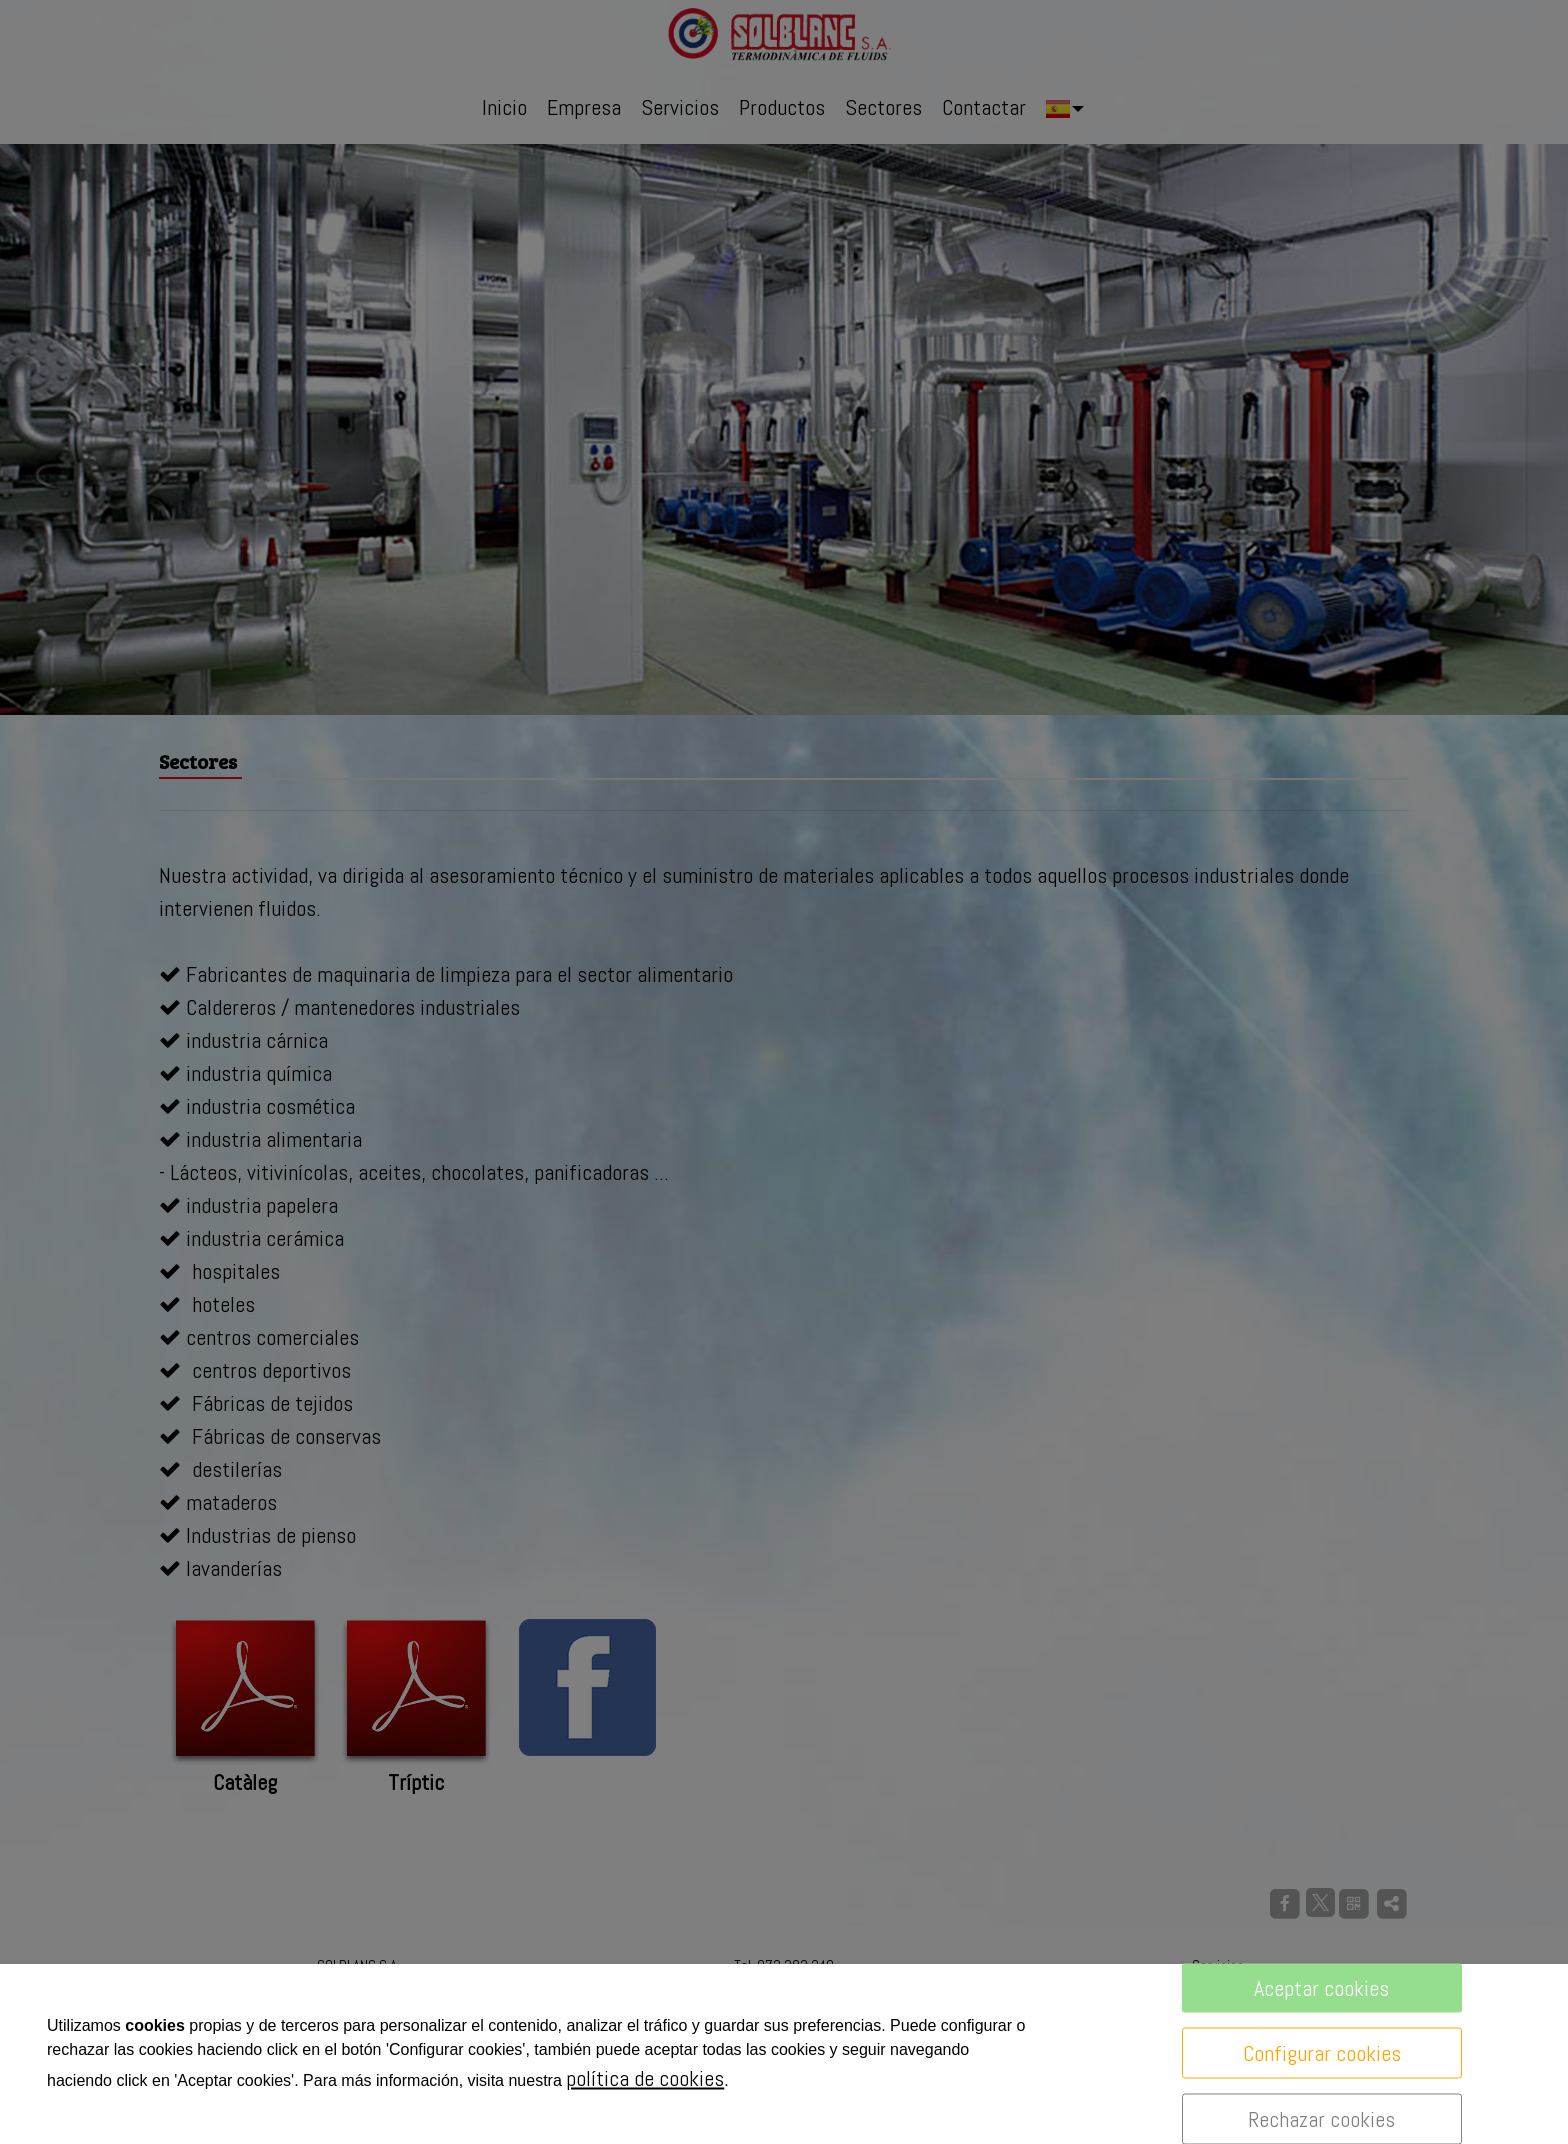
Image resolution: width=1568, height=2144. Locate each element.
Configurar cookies (1322, 2053)
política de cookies (645, 2078)
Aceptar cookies (1321, 1988)
